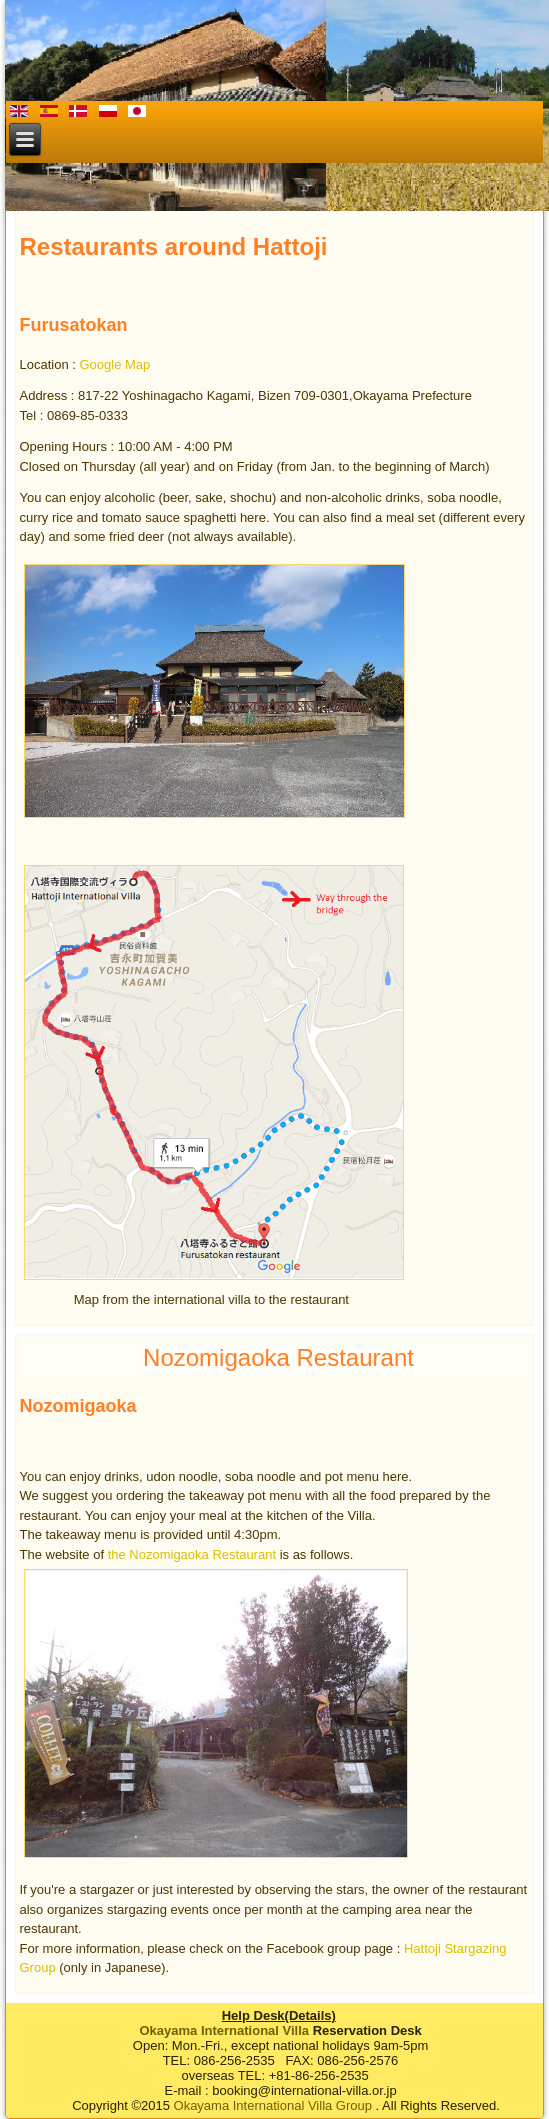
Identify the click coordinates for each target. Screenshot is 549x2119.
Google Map (114, 364)
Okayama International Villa (224, 2030)
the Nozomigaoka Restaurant (192, 1554)
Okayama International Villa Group (273, 2105)
